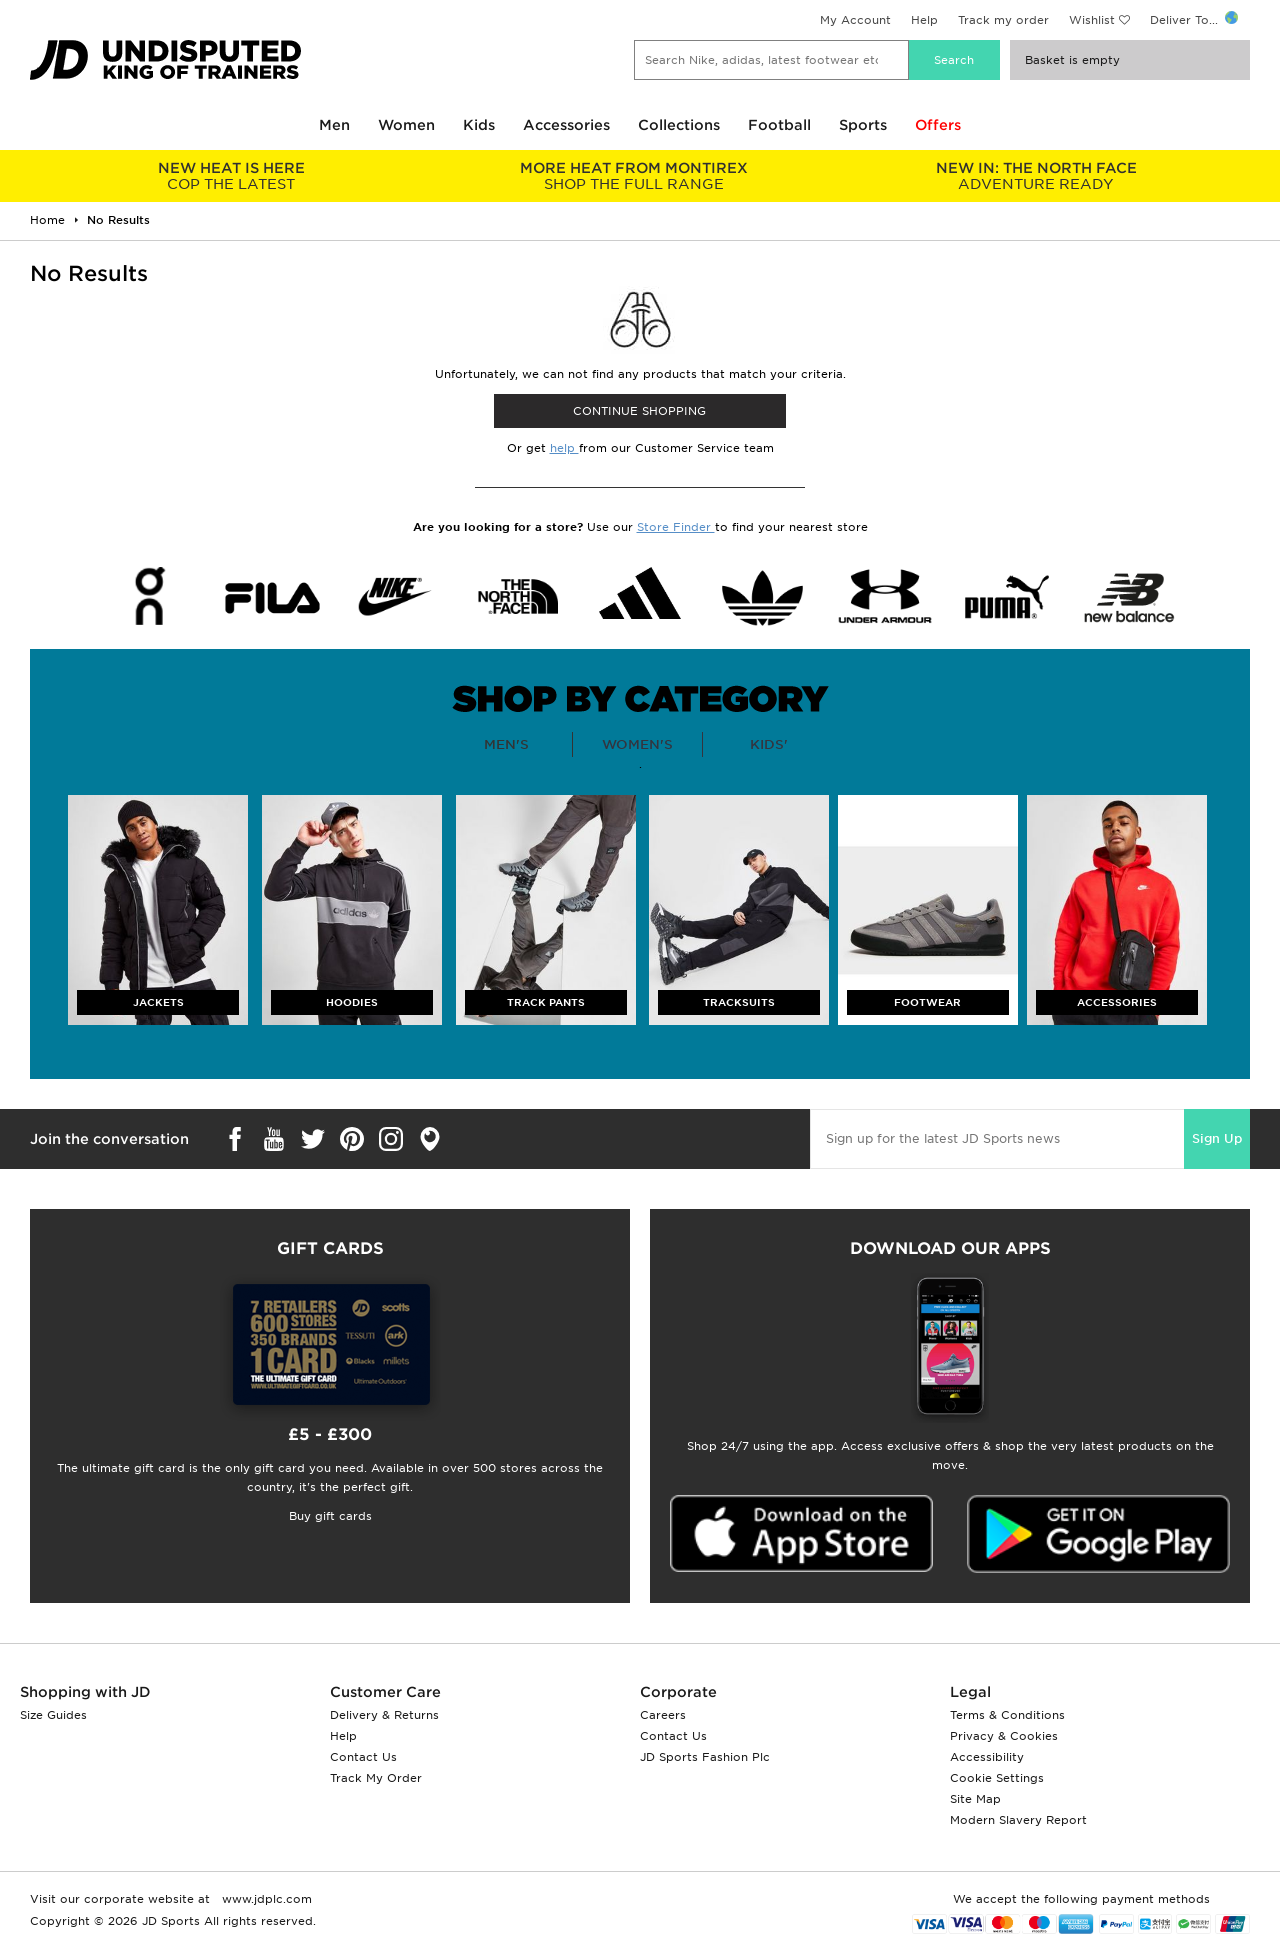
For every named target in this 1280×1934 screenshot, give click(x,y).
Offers (938, 125)
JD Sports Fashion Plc (705, 1757)
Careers (663, 1715)
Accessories (566, 125)
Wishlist (1092, 20)
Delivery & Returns (384, 1715)
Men (334, 125)
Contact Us (363, 1757)
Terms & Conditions (1007, 1715)
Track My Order (376, 1778)
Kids (479, 125)
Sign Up (1217, 1138)
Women (406, 125)
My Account (855, 20)
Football (779, 125)
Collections (679, 125)
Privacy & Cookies (1004, 1736)
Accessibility (987, 1757)
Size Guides (53, 1715)
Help (924, 20)
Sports (863, 125)
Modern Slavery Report (1018, 1820)
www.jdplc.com (265, 1899)
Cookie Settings (997, 1778)
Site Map (975, 1799)
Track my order (1003, 20)
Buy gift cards (330, 1516)
